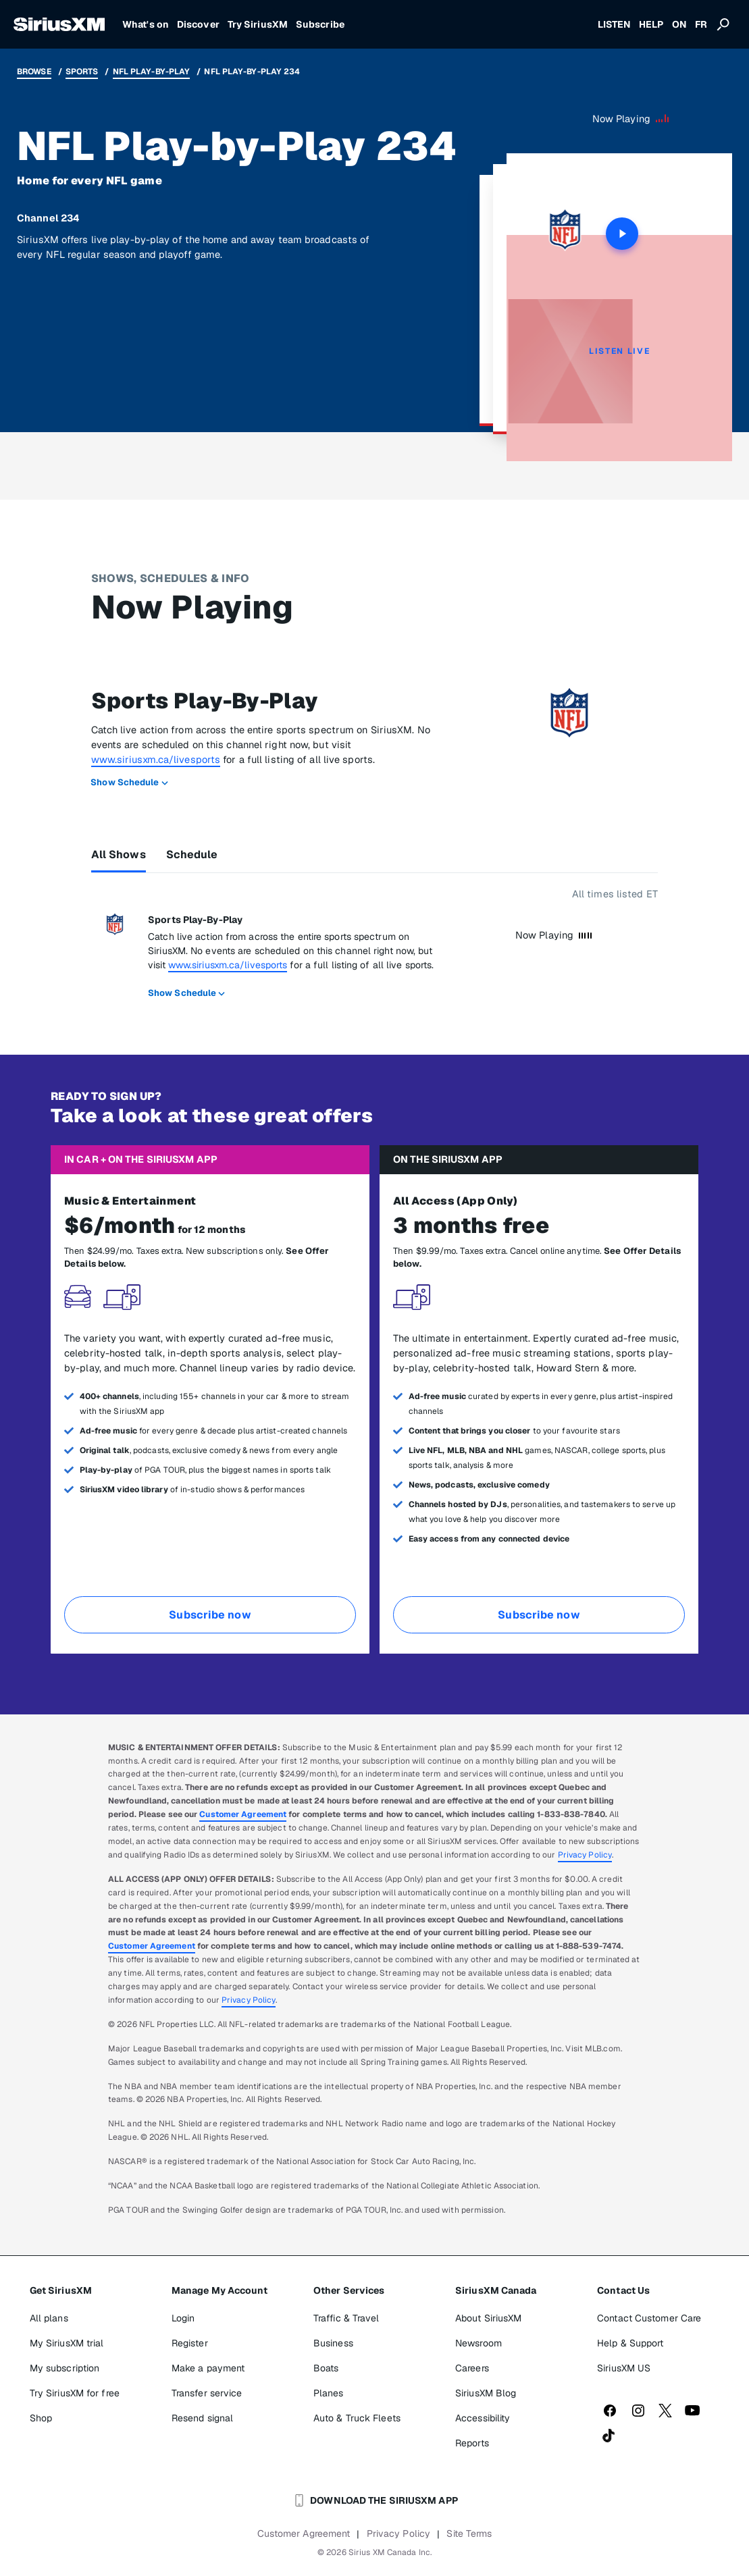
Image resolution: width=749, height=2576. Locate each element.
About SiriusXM (488, 2318)
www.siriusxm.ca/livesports (156, 759)
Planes (328, 2393)
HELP (651, 24)
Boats (326, 2368)
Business (333, 2343)
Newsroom (478, 2343)
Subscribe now (210, 1615)
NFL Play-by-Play (151, 71)
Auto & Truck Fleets (357, 2418)
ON (679, 24)
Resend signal (202, 2418)
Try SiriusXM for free (75, 2393)
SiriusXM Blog (485, 2393)
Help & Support (630, 2343)
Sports (82, 71)
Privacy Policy (585, 1854)
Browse (34, 71)
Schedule (192, 854)
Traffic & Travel (346, 2318)
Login (183, 2318)
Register (190, 2343)
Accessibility (482, 2418)
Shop (41, 2418)
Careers (472, 2368)
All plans (49, 2318)
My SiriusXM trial (67, 2343)
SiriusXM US (623, 2368)
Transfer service (207, 2393)
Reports (472, 2443)
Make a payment (208, 2368)
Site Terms (469, 2533)
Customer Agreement (242, 1814)
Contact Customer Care (649, 2318)
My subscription (65, 2368)
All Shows (118, 854)
